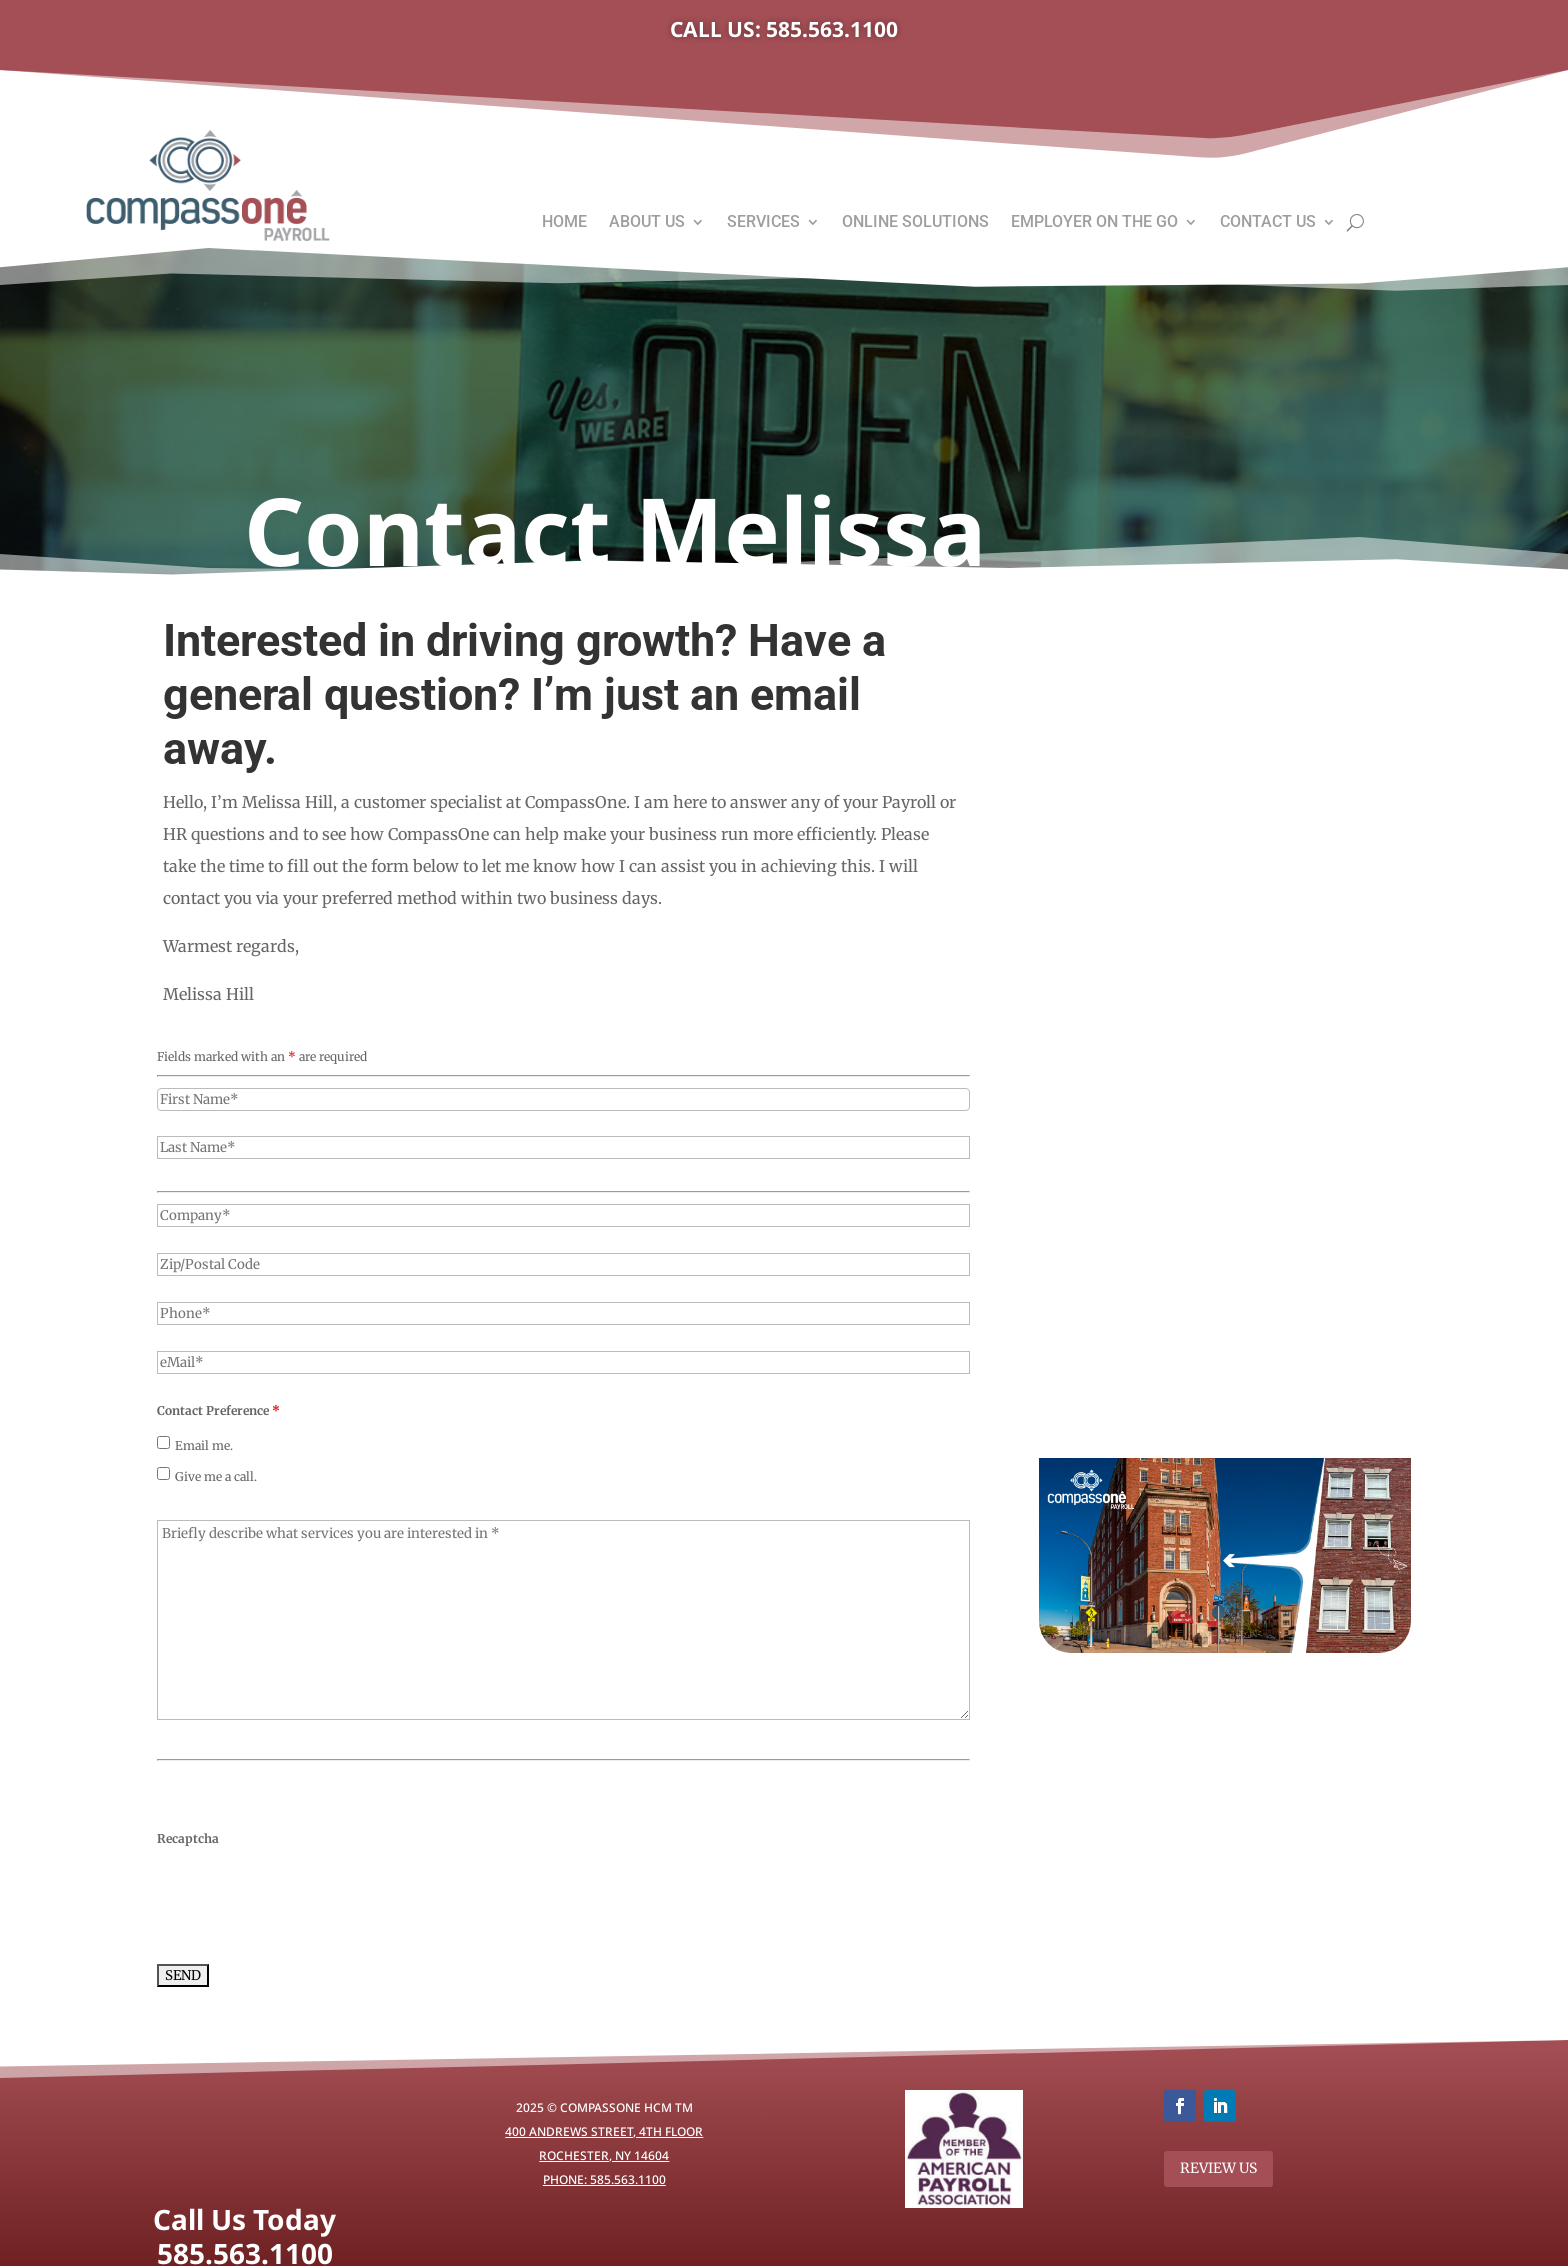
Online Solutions (915, 223)
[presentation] (309, 1900)
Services (763, 223)
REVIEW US (1218, 2168)
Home (564, 223)
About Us (647, 223)
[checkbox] (163, 1442)
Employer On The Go (1094, 223)
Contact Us (1268, 223)
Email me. (204, 1445)
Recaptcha (188, 1838)
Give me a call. (216, 1476)
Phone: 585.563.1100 (604, 2179)
